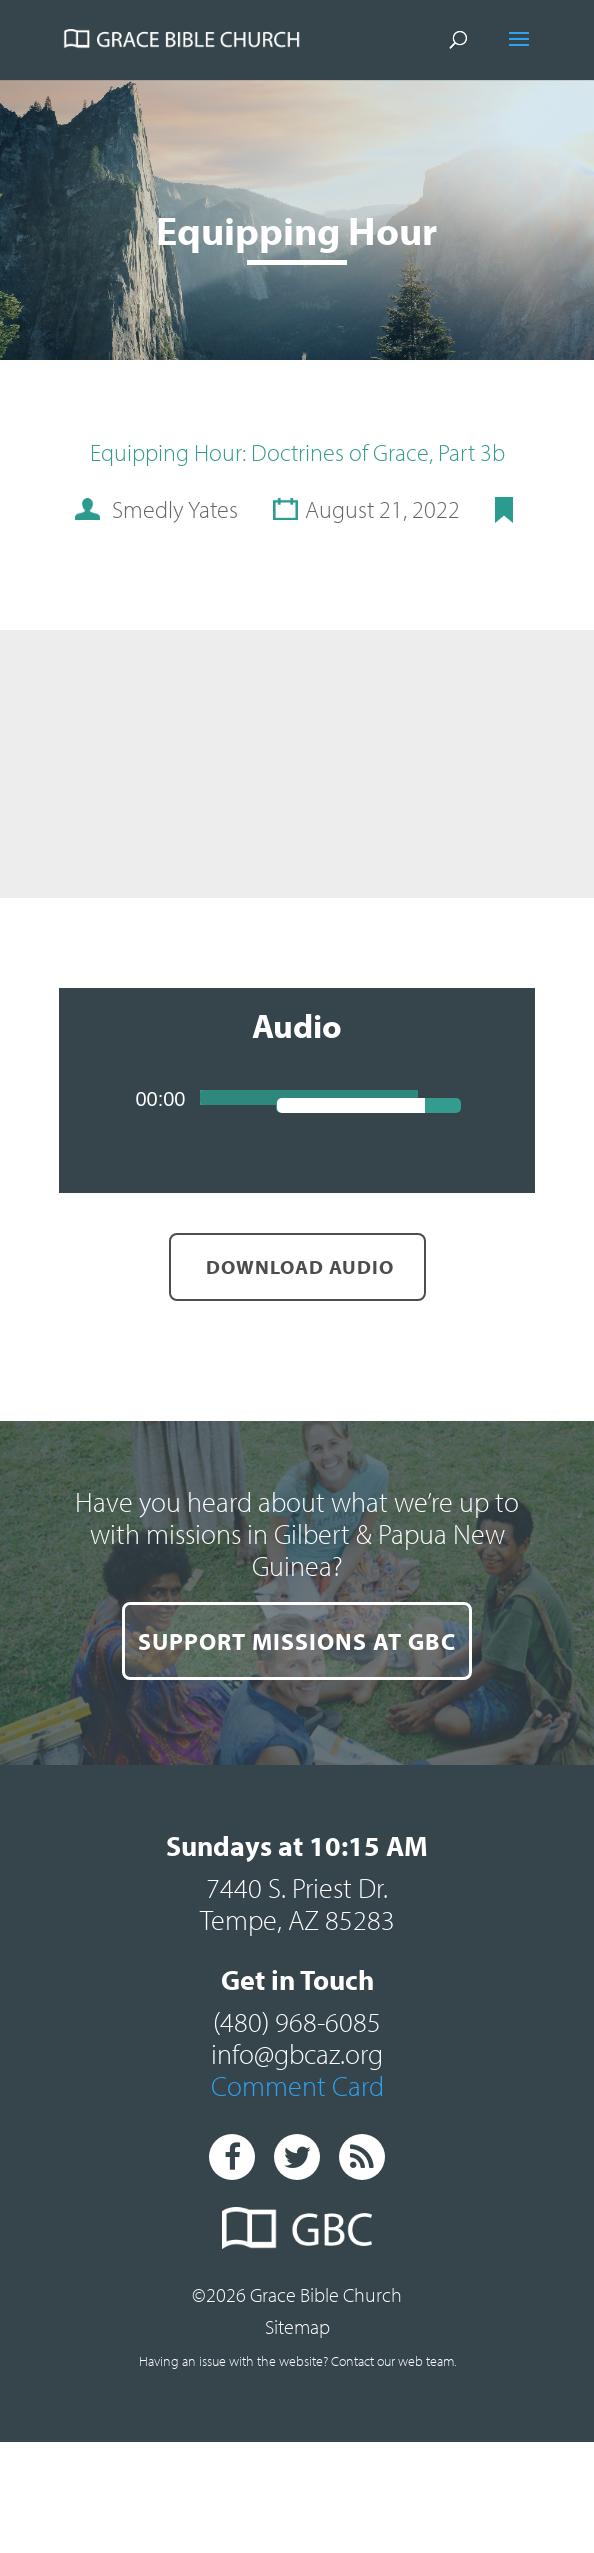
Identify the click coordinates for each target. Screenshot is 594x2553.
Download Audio (297, 1266)
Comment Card (297, 2085)
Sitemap (297, 2326)
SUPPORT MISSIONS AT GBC (297, 1641)
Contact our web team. (393, 2361)
